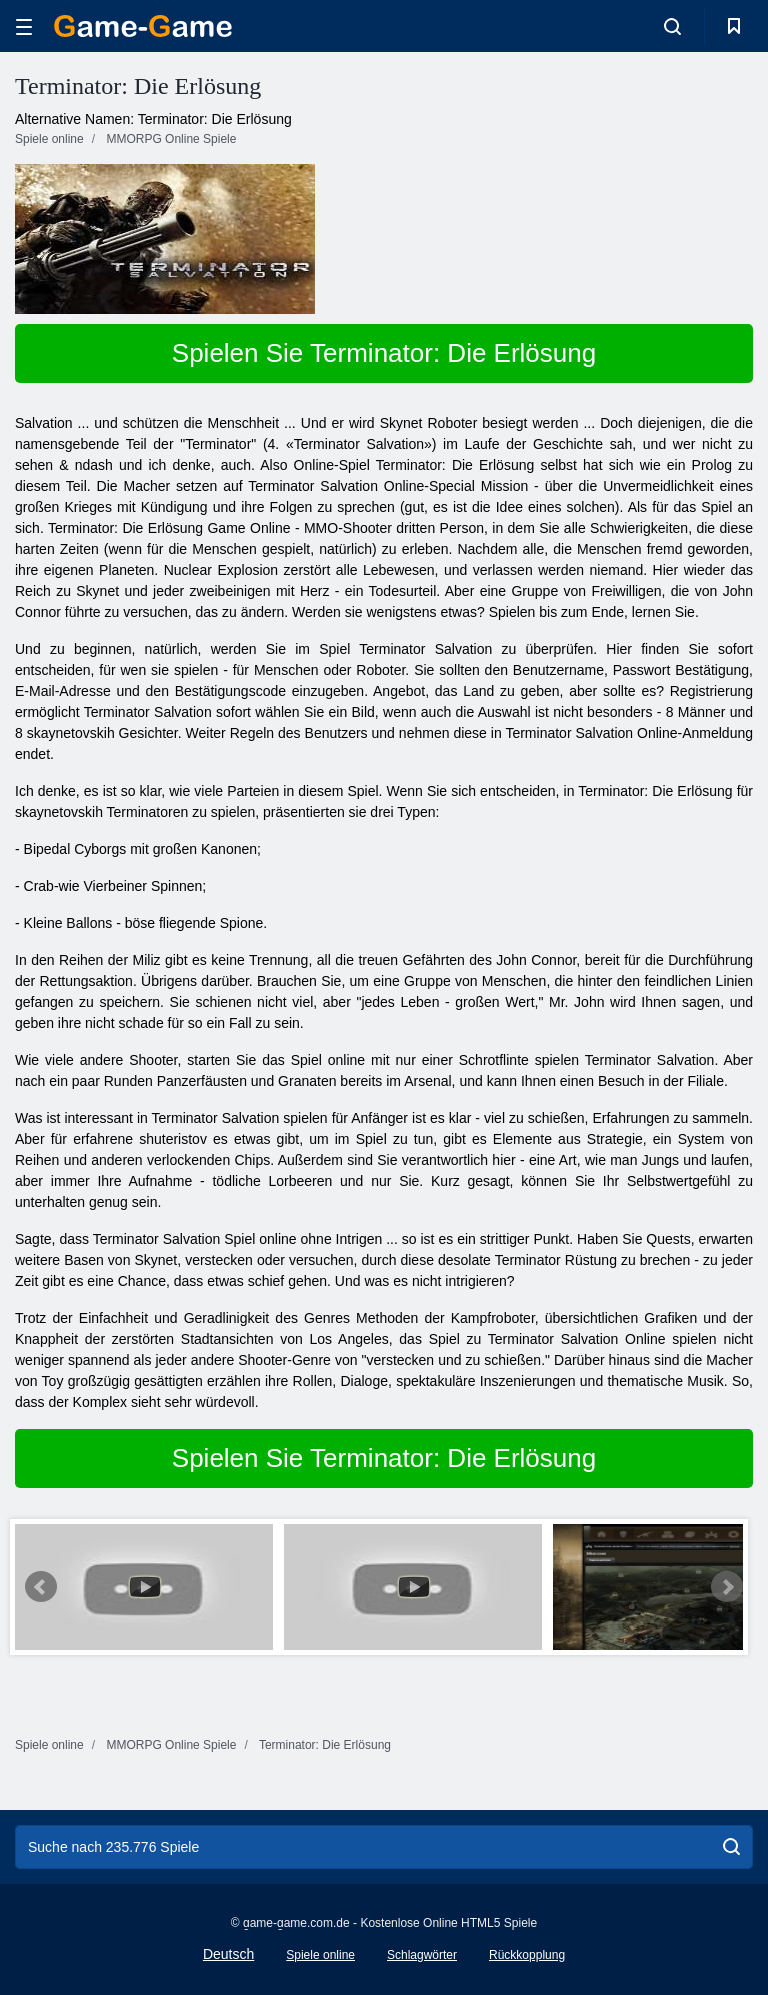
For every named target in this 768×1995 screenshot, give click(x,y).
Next (727, 1587)
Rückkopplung (527, 1955)
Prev (41, 1587)
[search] (731, 1847)
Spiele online (320, 1955)
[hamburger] (24, 26)
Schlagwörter (422, 1955)
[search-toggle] (672, 26)
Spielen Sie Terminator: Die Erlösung (384, 353)
